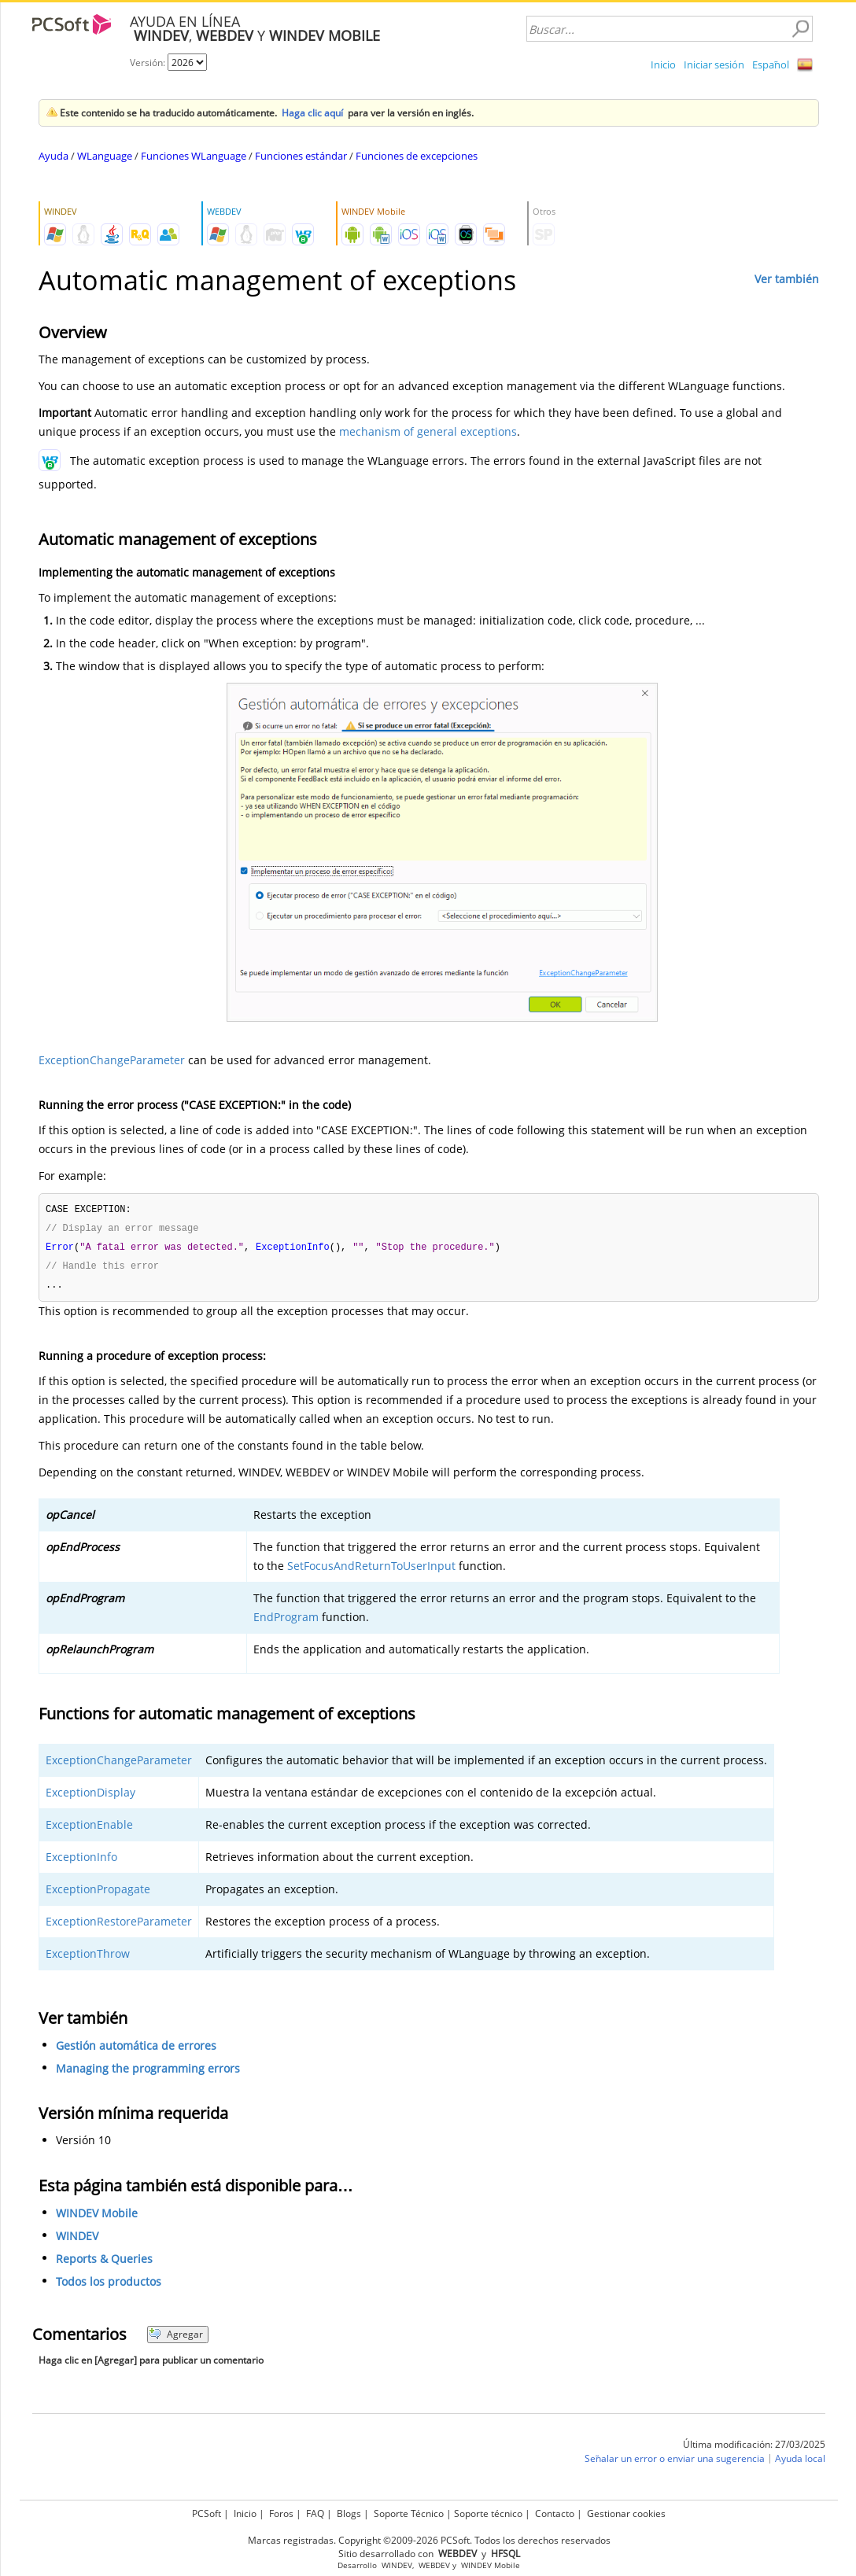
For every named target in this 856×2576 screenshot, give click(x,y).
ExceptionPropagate (98, 1892)
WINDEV (77, 2239)
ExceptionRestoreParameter (119, 1925)
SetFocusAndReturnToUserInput (371, 1569)
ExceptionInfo (81, 1860)
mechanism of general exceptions (428, 431)
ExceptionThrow (88, 1957)
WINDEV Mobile (97, 2216)
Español (770, 64)
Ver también (787, 278)
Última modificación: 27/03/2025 (754, 2448)
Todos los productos (108, 2285)
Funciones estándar (301, 156)
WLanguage (104, 156)
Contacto (554, 2511)
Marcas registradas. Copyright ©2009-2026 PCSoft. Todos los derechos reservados (429, 2538)
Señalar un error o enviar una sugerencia (675, 2462)
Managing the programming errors (148, 2072)
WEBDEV (434, 2563)
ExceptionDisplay (90, 1796)
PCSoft (206, 2511)
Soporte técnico (488, 2511)
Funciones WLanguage (193, 156)
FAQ (315, 2511)
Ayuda (53, 156)
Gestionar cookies (626, 2511)
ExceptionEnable (89, 1828)
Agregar (176, 2338)
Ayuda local (800, 2462)
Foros (281, 2511)
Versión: (149, 62)
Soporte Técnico (409, 2511)
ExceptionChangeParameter (112, 1059)
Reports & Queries (104, 2262)
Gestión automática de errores (136, 2049)
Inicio (663, 64)
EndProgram (286, 1620)
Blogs (349, 2511)
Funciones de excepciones (417, 156)
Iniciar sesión (714, 64)
